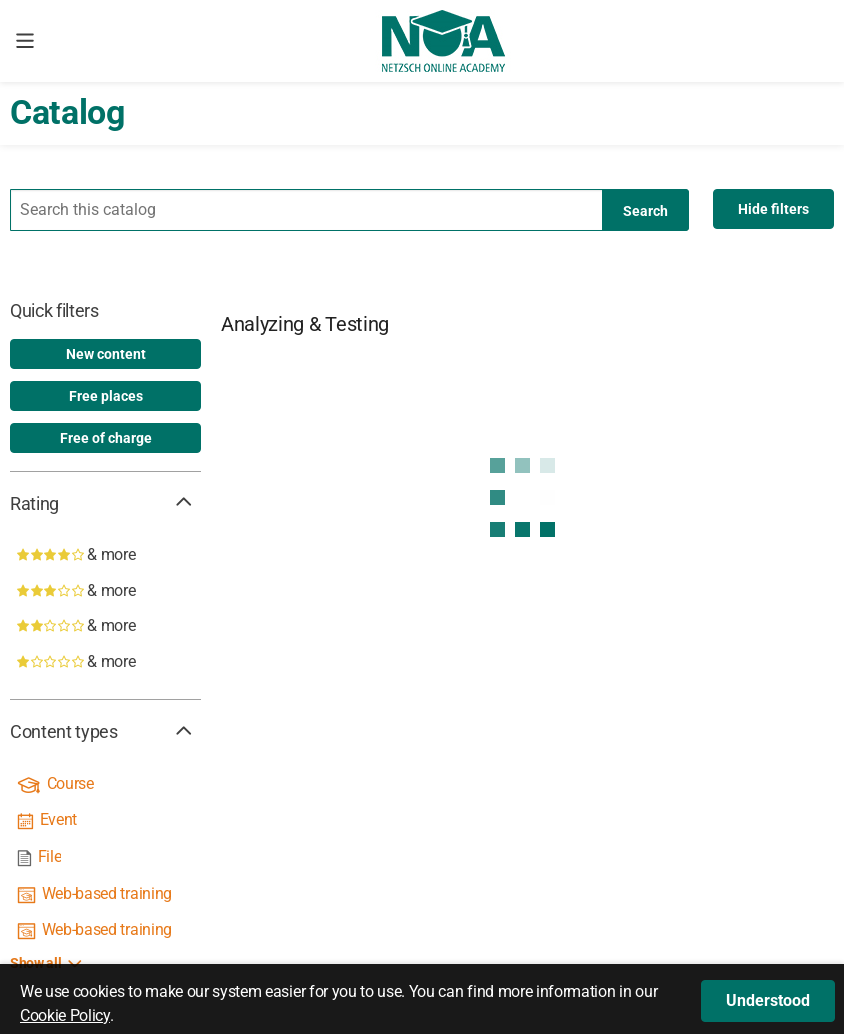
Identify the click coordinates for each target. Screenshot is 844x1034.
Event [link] (58, 819)
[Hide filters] (773, 209)
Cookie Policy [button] (65, 1015)
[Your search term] (349, 210)
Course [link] (70, 783)
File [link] (50, 856)
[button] (768, 1001)
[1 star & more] (105, 662)
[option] (105, 354)
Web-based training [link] (107, 893)
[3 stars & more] (105, 591)
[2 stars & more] (105, 626)
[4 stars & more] (105, 555)
